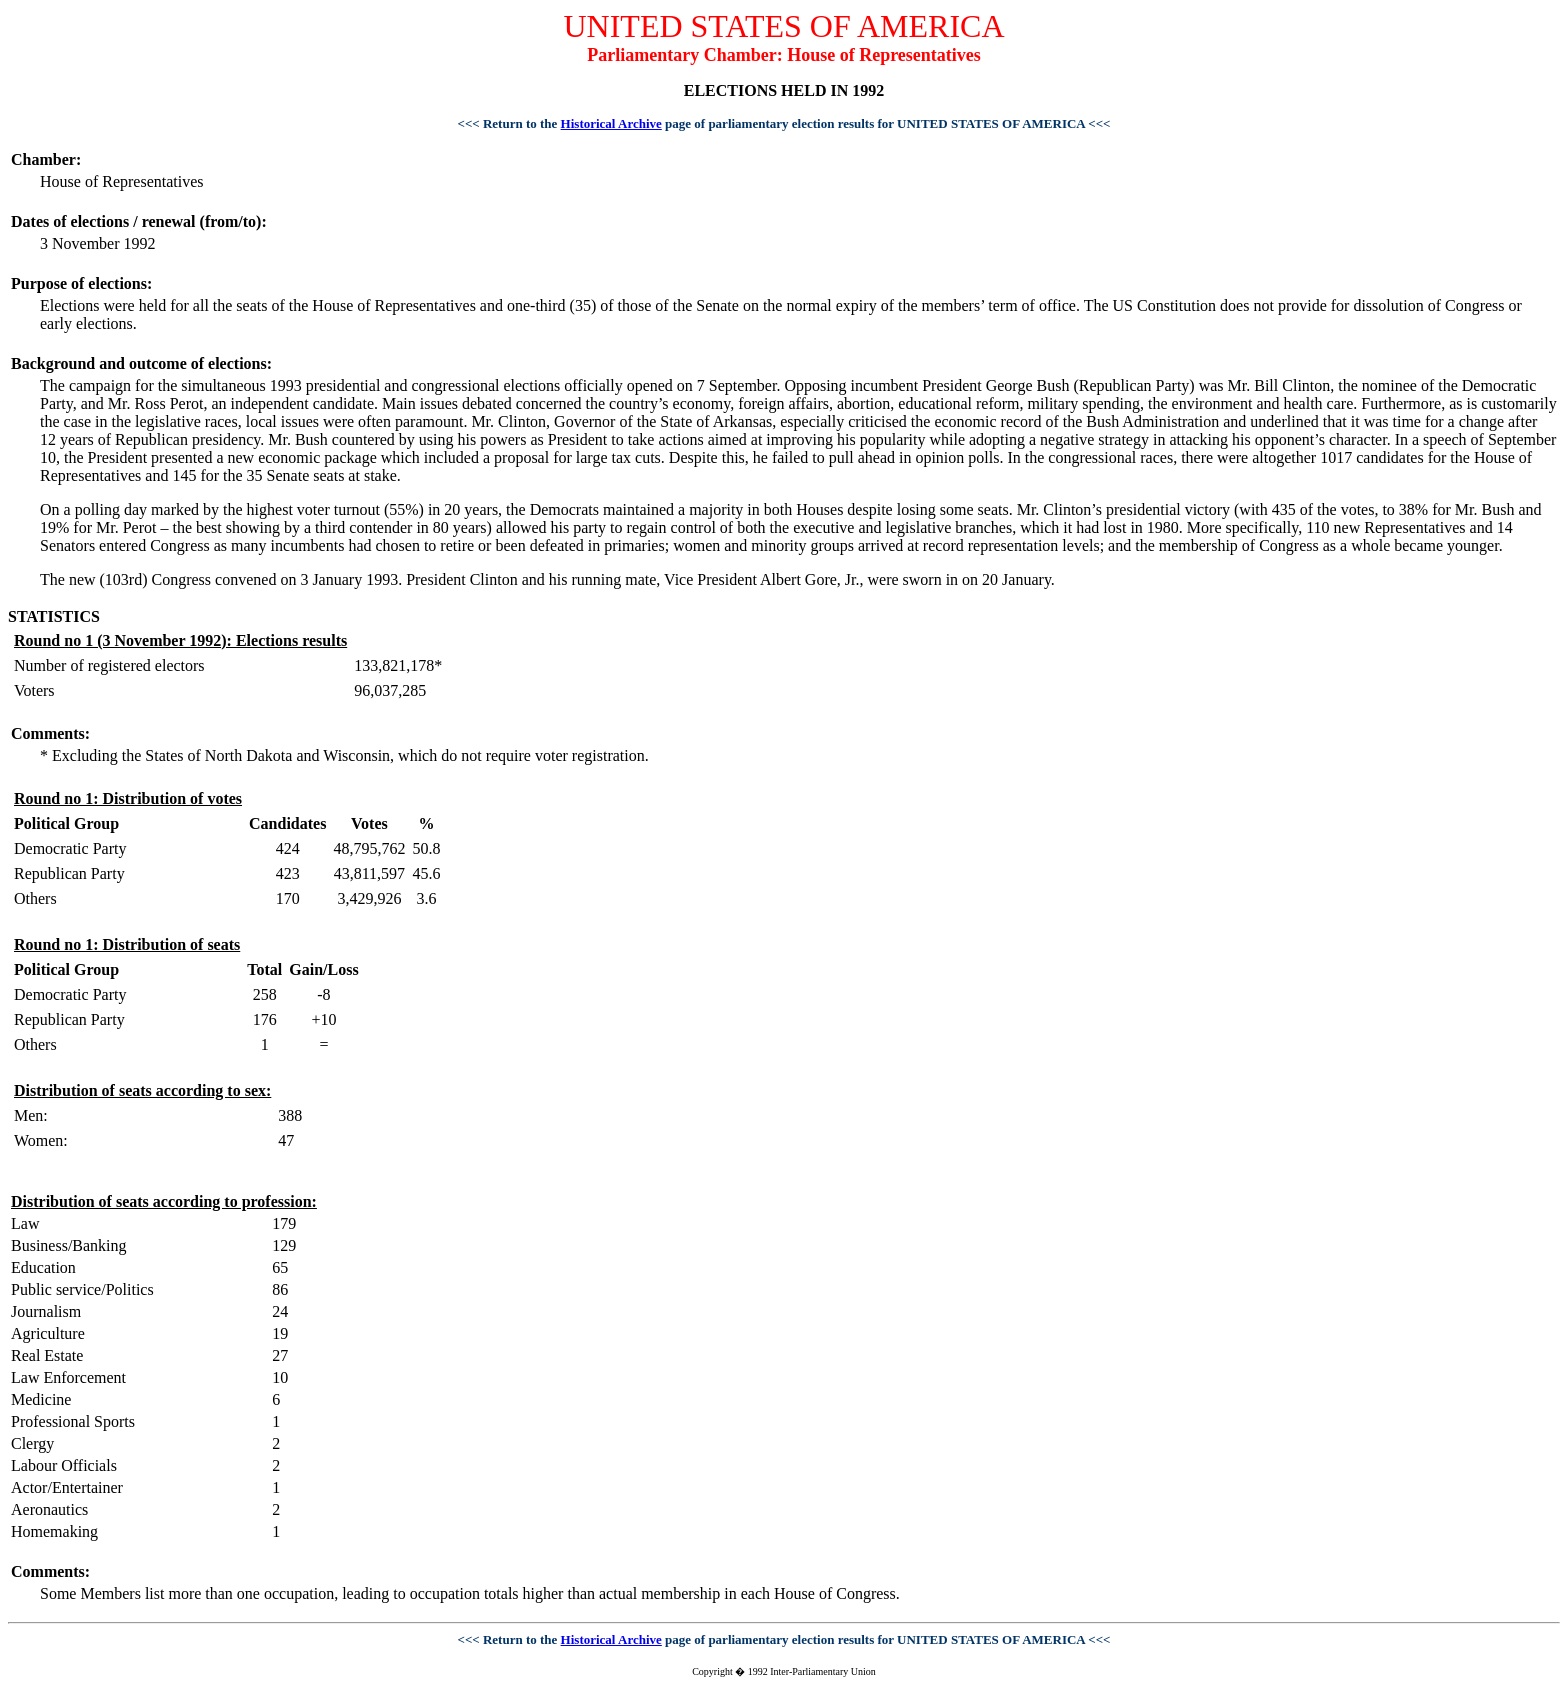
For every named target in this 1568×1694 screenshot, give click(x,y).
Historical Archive (611, 123)
